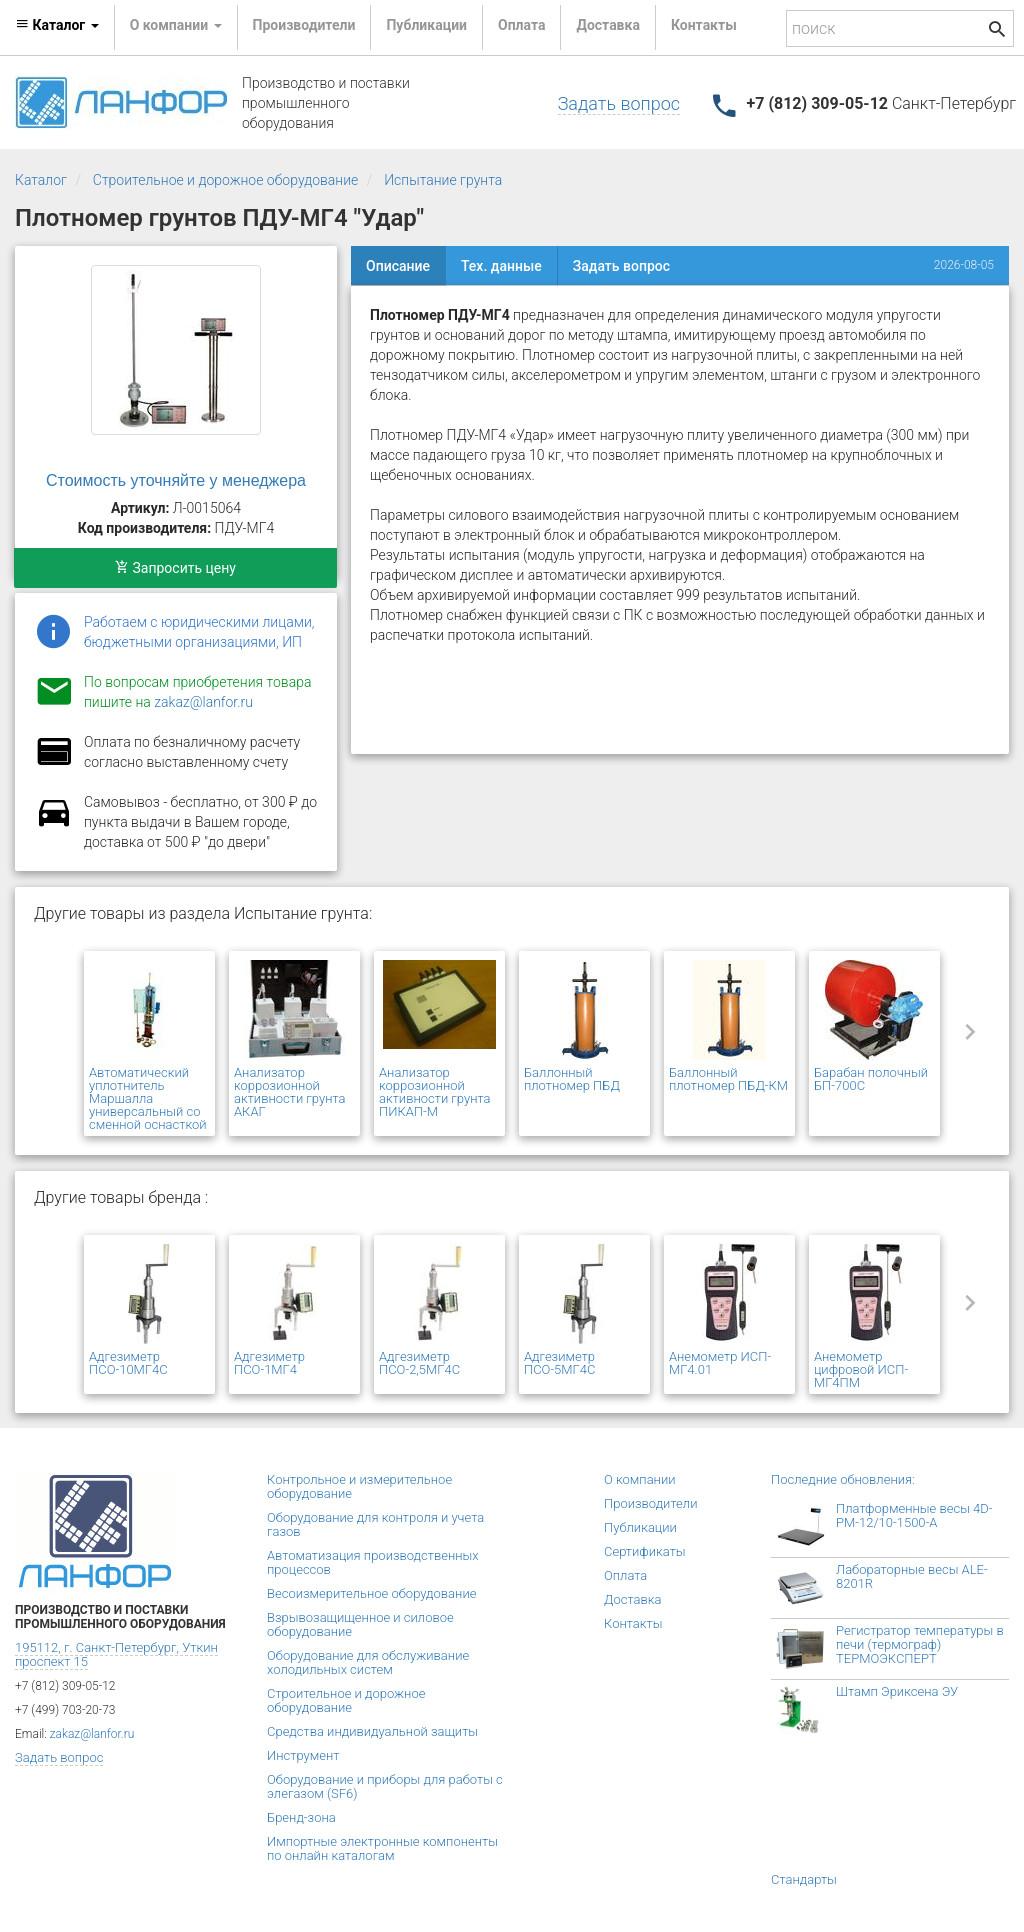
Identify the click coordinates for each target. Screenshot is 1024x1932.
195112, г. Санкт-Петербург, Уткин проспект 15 (116, 1654)
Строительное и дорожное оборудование (226, 180)
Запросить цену (175, 568)
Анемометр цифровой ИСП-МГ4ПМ (861, 1369)
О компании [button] (176, 25)
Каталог (41, 180)
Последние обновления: (843, 1479)
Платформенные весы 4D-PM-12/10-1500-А (914, 1515)
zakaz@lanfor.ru (203, 702)
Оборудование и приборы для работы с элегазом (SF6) (385, 1786)
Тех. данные (501, 266)
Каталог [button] (57, 25)
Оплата (521, 25)
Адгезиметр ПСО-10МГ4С (128, 1363)
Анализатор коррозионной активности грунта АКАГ (290, 1092)
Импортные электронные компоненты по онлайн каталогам (382, 1848)
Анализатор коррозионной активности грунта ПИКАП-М (435, 1092)
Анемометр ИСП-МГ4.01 (720, 1363)
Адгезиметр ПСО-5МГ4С (559, 1363)
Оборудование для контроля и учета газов (375, 1524)
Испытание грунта (443, 180)
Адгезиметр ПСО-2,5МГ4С (419, 1363)
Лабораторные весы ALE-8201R (912, 1576)
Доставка (607, 25)
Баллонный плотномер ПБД (572, 1079)
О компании (640, 1479)
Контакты (704, 25)
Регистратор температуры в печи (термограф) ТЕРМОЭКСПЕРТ (920, 1644)
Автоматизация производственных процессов (373, 1562)
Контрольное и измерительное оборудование (359, 1486)
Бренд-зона (301, 1817)
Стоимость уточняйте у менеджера (176, 480)
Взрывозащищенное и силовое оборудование (360, 1624)
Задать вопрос (619, 103)
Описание (398, 266)
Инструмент (303, 1755)
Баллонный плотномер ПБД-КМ (728, 1079)
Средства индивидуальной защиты (372, 1731)
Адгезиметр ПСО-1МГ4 (269, 1363)
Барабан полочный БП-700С (871, 1079)
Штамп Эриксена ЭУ (897, 1691)
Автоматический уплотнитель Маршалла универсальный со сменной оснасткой (148, 1098)
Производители (304, 25)
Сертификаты (645, 1551)
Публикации (426, 25)
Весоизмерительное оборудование (371, 1593)
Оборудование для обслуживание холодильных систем (368, 1662)
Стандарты (804, 1879)
